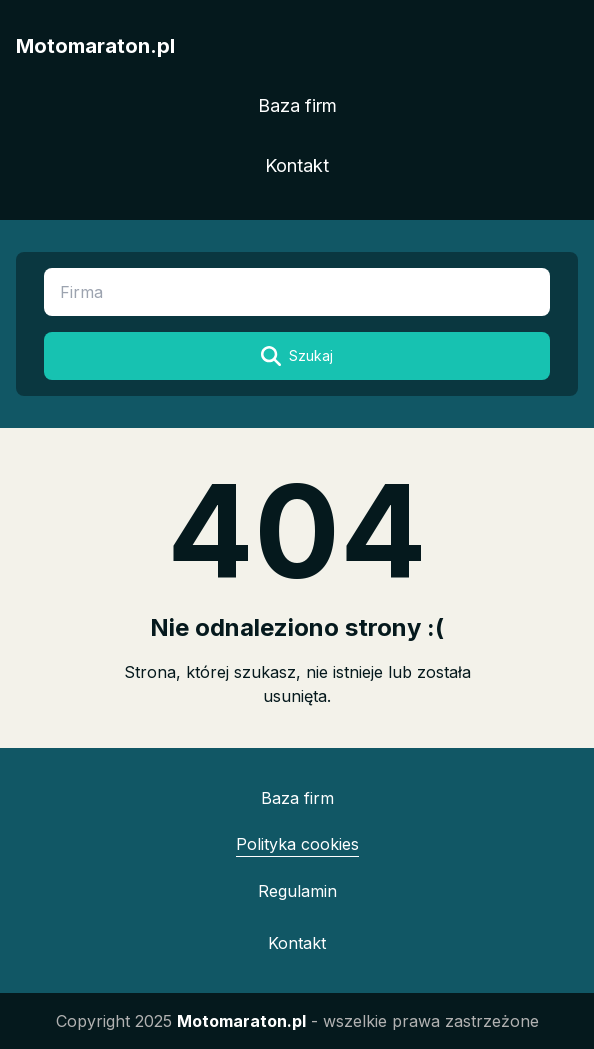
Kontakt (297, 165)
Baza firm (297, 105)
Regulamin (297, 891)
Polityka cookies (297, 844)
